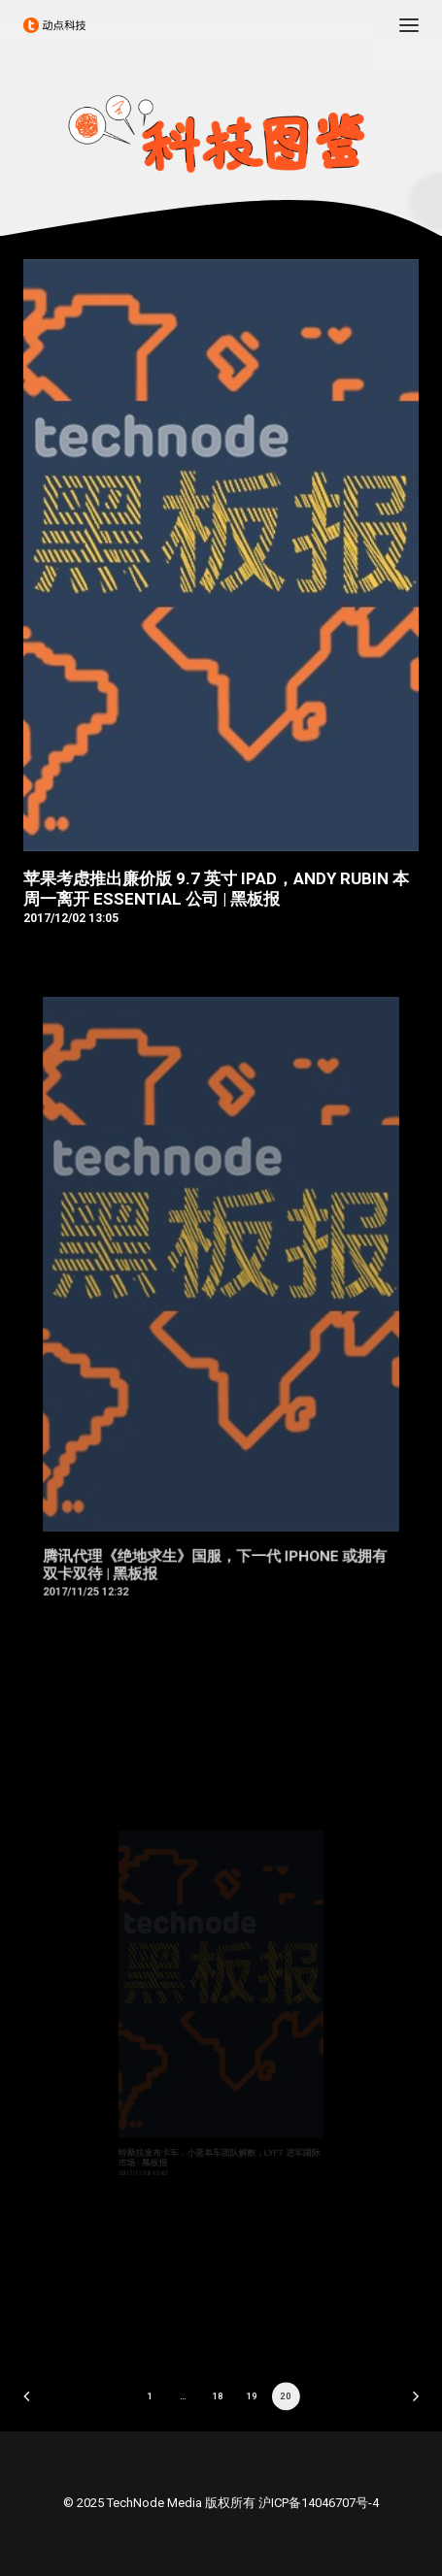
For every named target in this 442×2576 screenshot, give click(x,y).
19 (252, 2396)
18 (218, 2396)
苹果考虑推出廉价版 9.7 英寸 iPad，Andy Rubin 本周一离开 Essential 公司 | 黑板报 (216, 888)
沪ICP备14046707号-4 (318, 2502)
